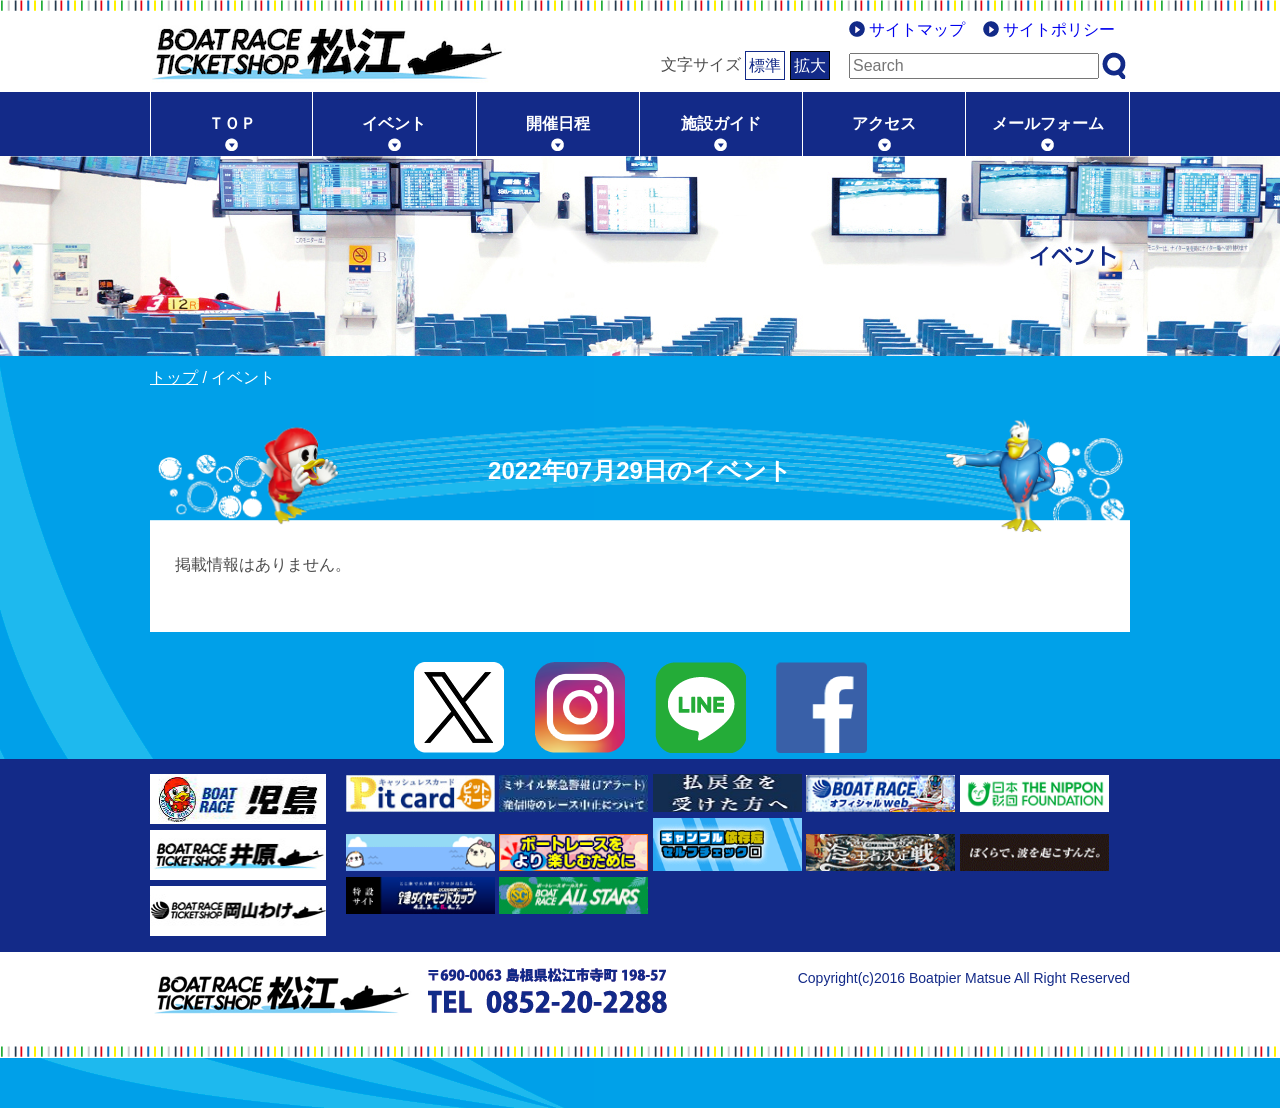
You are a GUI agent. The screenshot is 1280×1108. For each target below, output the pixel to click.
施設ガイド (721, 123)
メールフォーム (1048, 123)
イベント (394, 123)
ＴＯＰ (232, 123)
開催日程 (558, 123)
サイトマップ (917, 29)
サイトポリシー (1059, 29)
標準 (765, 65)
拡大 (810, 65)
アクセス (884, 123)
